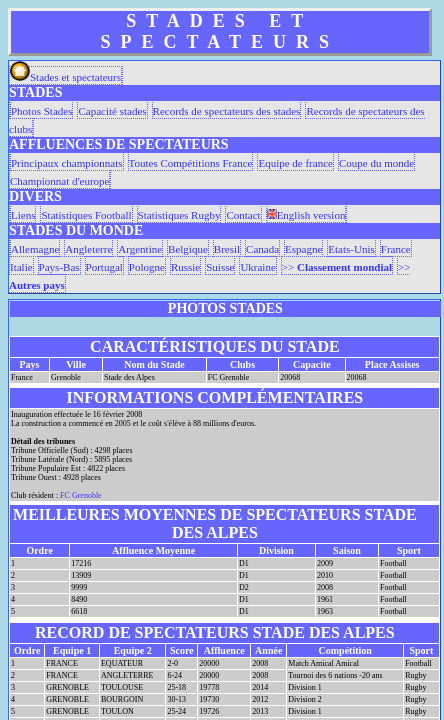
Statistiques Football (86, 215)
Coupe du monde (376, 163)
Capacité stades (112, 111)
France (396, 249)
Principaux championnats (67, 163)
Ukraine (257, 267)
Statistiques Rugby (179, 215)
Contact (243, 215)
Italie (21, 267)
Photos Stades (41, 111)
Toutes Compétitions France (191, 163)
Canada (262, 249)
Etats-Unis (351, 249)
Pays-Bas (59, 267)
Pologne (147, 267)
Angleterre (88, 249)
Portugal (104, 267)
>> (337, 267)
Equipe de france (295, 163)
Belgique (188, 249)
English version (306, 215)
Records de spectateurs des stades (227, 111)
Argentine (140, 249)
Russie (185, 267)
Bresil (227, 249)
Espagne (303, 249)
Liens (23, 215)
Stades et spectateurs (65, 77)
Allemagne (35, 249)
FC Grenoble (81, 495)
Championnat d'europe (59, 181)
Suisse (220, 267)
